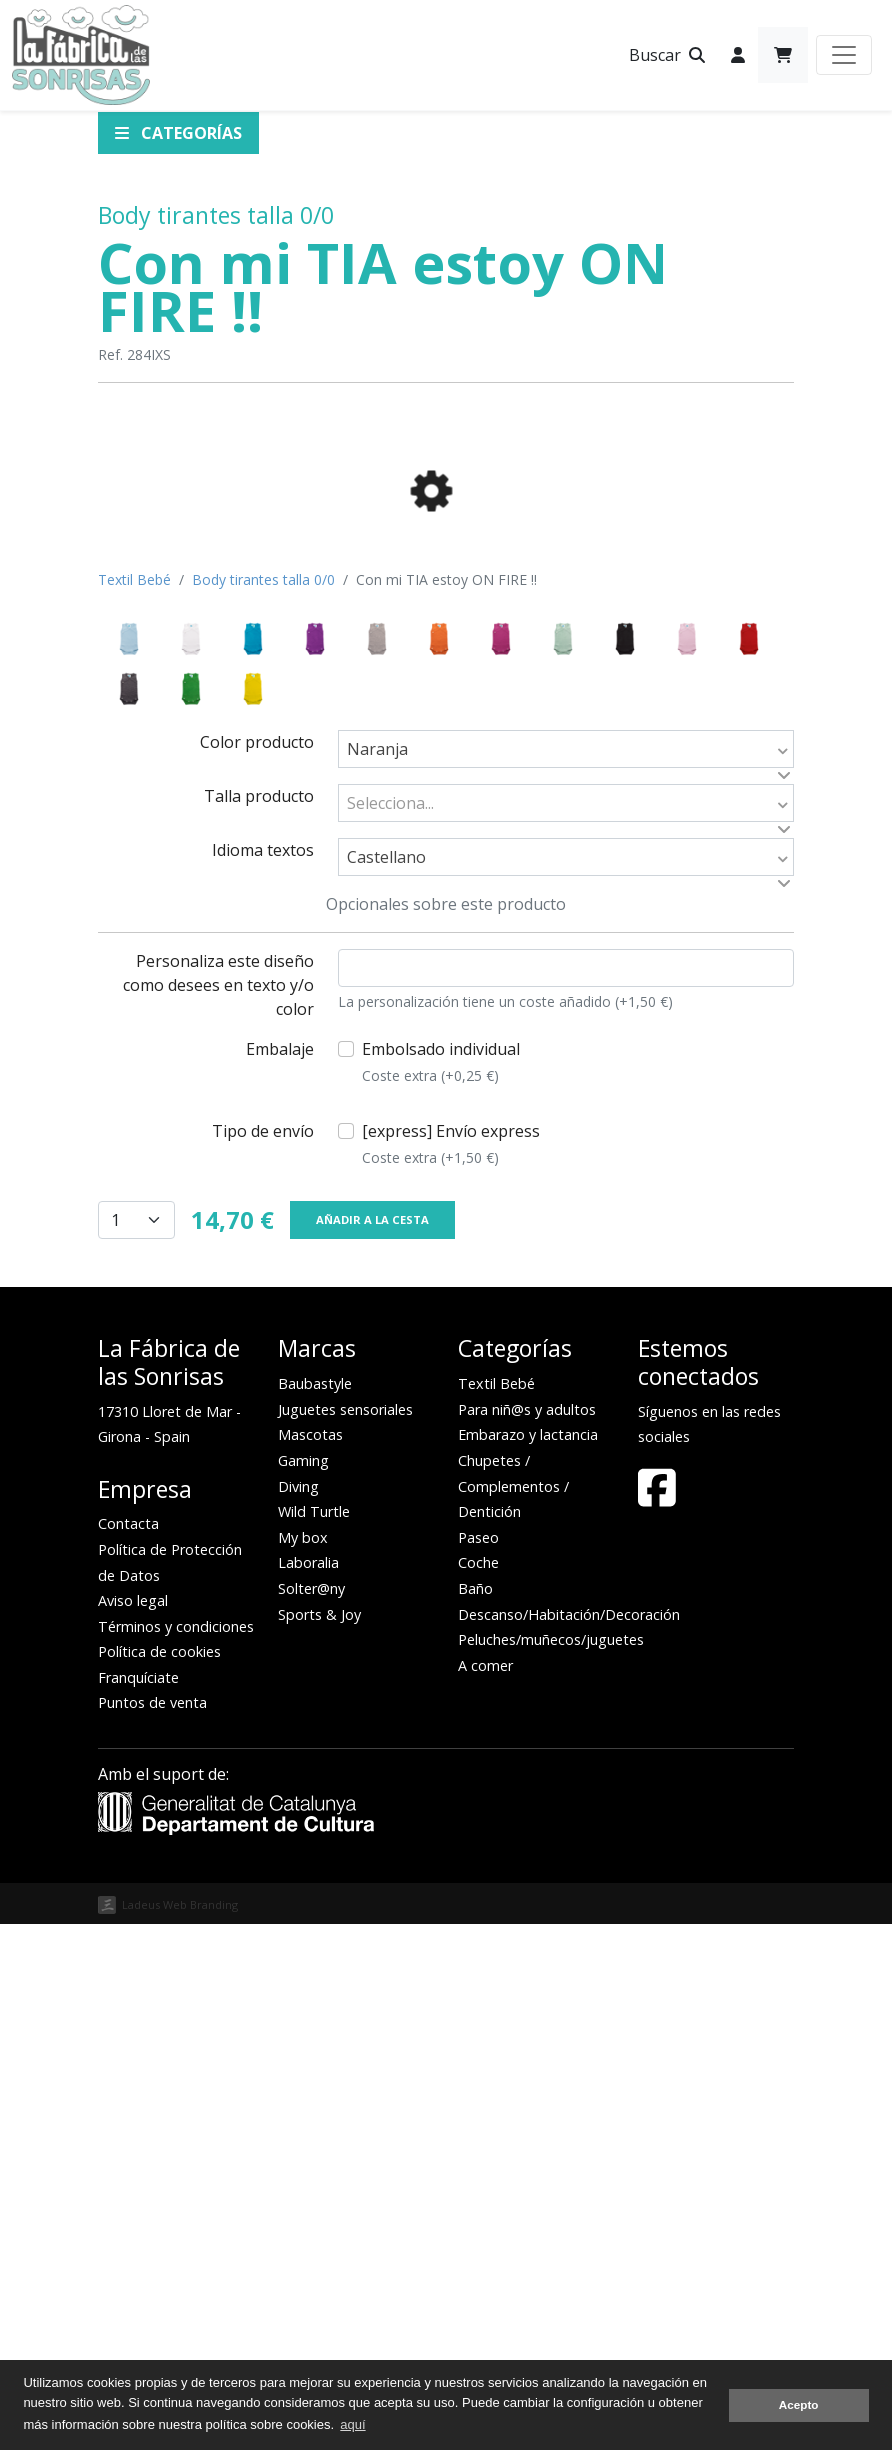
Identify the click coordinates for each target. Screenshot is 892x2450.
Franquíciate (138, 2203)
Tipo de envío (263, 1657)
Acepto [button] (799, 2404)
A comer (485, 2191)
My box (303, 2063)
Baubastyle (315, 1909)
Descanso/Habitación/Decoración (569, 2140)
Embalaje (280, 1575)
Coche (478, 2088)
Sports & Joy (319, 2140)
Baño (475, 2114)
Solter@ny (311, 2114)
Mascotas (310, 1960)
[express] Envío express (451, 1670)
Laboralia (308, 2088)
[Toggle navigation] (844, 55)
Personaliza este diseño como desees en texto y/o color (218, 1511)
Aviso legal (133, 2126)
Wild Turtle (314, 2037)
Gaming (303, 1986)
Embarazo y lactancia (528, 1960)
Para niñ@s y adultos (527, 1935)
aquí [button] (352, 2424)
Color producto (257, 1268)
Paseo (478, 2063)
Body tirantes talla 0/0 (216, 215)
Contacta (128, 2049)
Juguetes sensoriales (345, 1935)
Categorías (178, 133)
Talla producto (259, 1322)
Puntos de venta (152, 2228)
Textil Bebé (134, 1105)
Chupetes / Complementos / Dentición (513, 2012)
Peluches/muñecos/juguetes (551, 2165)
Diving (298, 2012)
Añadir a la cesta (372, 1745)
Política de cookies (159, 2177)
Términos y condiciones (176, 2152)
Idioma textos (263, 1376)
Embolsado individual (441, 1588)
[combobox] (566, 1275)
